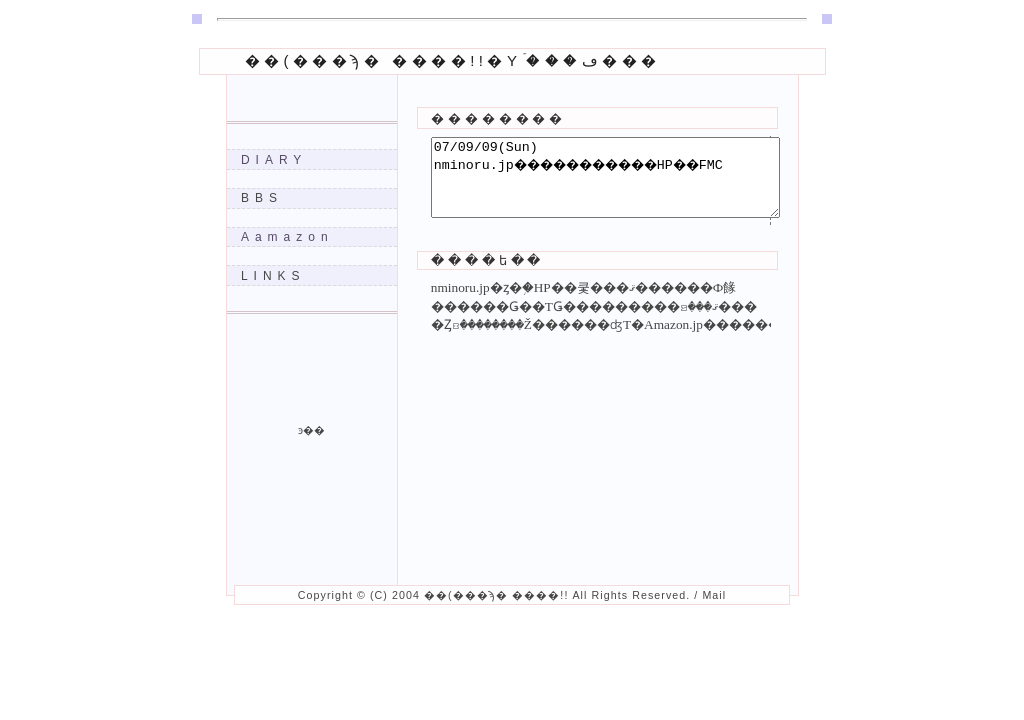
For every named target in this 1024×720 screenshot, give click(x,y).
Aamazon (287, 237)
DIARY (274, 160)
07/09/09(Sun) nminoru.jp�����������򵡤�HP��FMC (626, 185)
